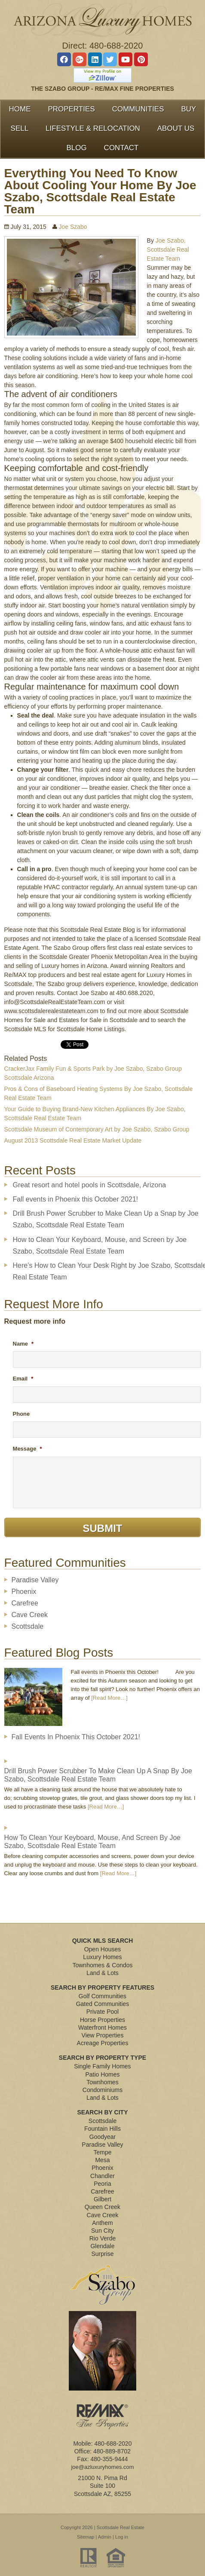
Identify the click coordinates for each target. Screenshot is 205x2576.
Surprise (102, 2253)
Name (23, 1343)
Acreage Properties (103, 2043)
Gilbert (102, 2199)
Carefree (25, 1603)
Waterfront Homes (102, 2027)
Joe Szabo (73, 226)
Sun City (102, 2230)
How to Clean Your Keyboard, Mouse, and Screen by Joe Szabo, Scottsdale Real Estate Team (92, 1841)
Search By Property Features (102, 1987)
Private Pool (102, 2011)
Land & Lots (102, 1972)
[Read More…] (109, 1698)
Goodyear (102, 2136)
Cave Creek (30, 1614)
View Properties (103, 2035)
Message (27, 1448)
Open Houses (102, 1949)
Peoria (102, 2183)
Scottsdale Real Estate (120, 2527)
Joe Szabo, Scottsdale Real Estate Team (168, 249)
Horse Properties (102, 2019)
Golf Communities (102, 1996)
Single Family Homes (102, 2066)
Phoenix (24, 1591)
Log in (121, 2536)
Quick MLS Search (102, 1940)
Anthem (102, 2222)
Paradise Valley (35, 1580)
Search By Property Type (102, 2057)
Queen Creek (102, 2206)
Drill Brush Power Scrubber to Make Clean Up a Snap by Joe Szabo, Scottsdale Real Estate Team (98, 1775)
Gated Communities (102, 2003)
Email (23, 1378)
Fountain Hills (102, 2128)
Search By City (102, 2112)
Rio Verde (102, 2238)
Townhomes (102, 2082)
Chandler (102, 2175)
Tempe (102, 2152)
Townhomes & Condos (102, 1965)
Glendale (102, 2246)
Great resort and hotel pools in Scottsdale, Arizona (89, 1185)
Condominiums (102, 2089)
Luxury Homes (102, 1957)
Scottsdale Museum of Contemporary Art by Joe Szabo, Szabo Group (97, 1129)
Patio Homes (102, 2074)
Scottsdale (28, 1626)
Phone (21, 1414)
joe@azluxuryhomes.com (102, 2467)
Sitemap (85, 2536)
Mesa (102, 2160)
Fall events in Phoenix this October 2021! (75, 1199)
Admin (104, 2536)
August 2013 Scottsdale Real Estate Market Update (73, 1140)
